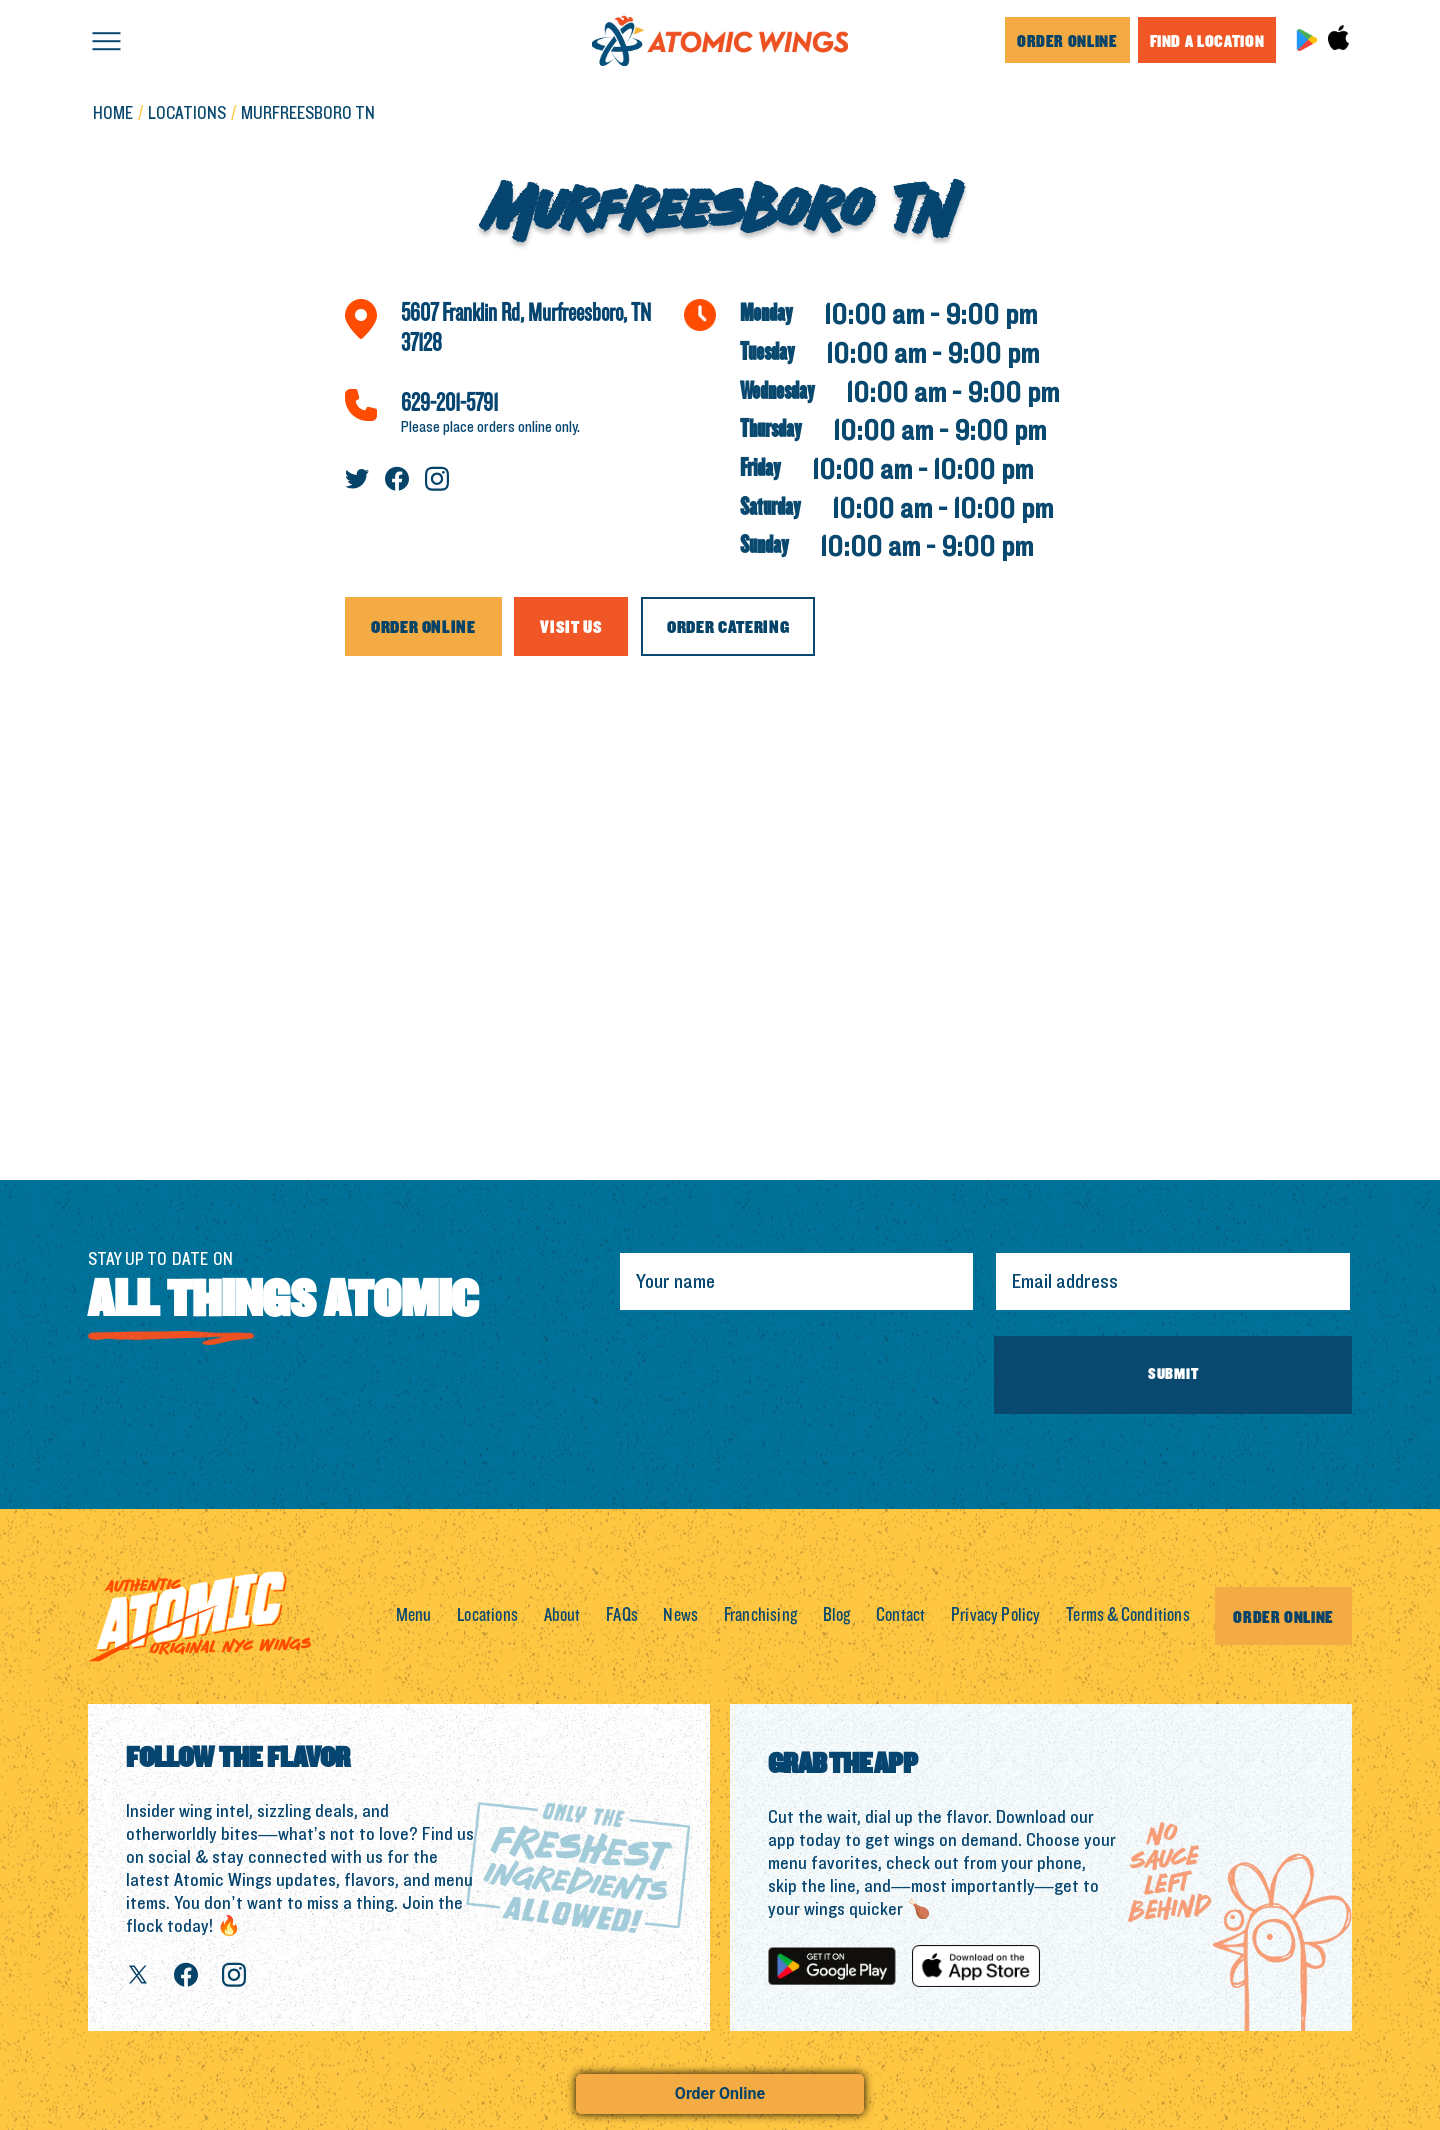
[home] (720, 40)
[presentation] (770, 1375)
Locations (487, 1615)
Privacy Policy (996, 1615)
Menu (414, 1615)
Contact (900, 1615)
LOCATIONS (187, 114)
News (680, 1615)
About (562, 1615)
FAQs (622, 1615)
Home (113, 114)
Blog (837, 1615)
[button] (106, 40)
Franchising (760, 1615)
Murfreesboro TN (308, 114)
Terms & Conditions (1128, 1615)
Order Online (720, 2093)
